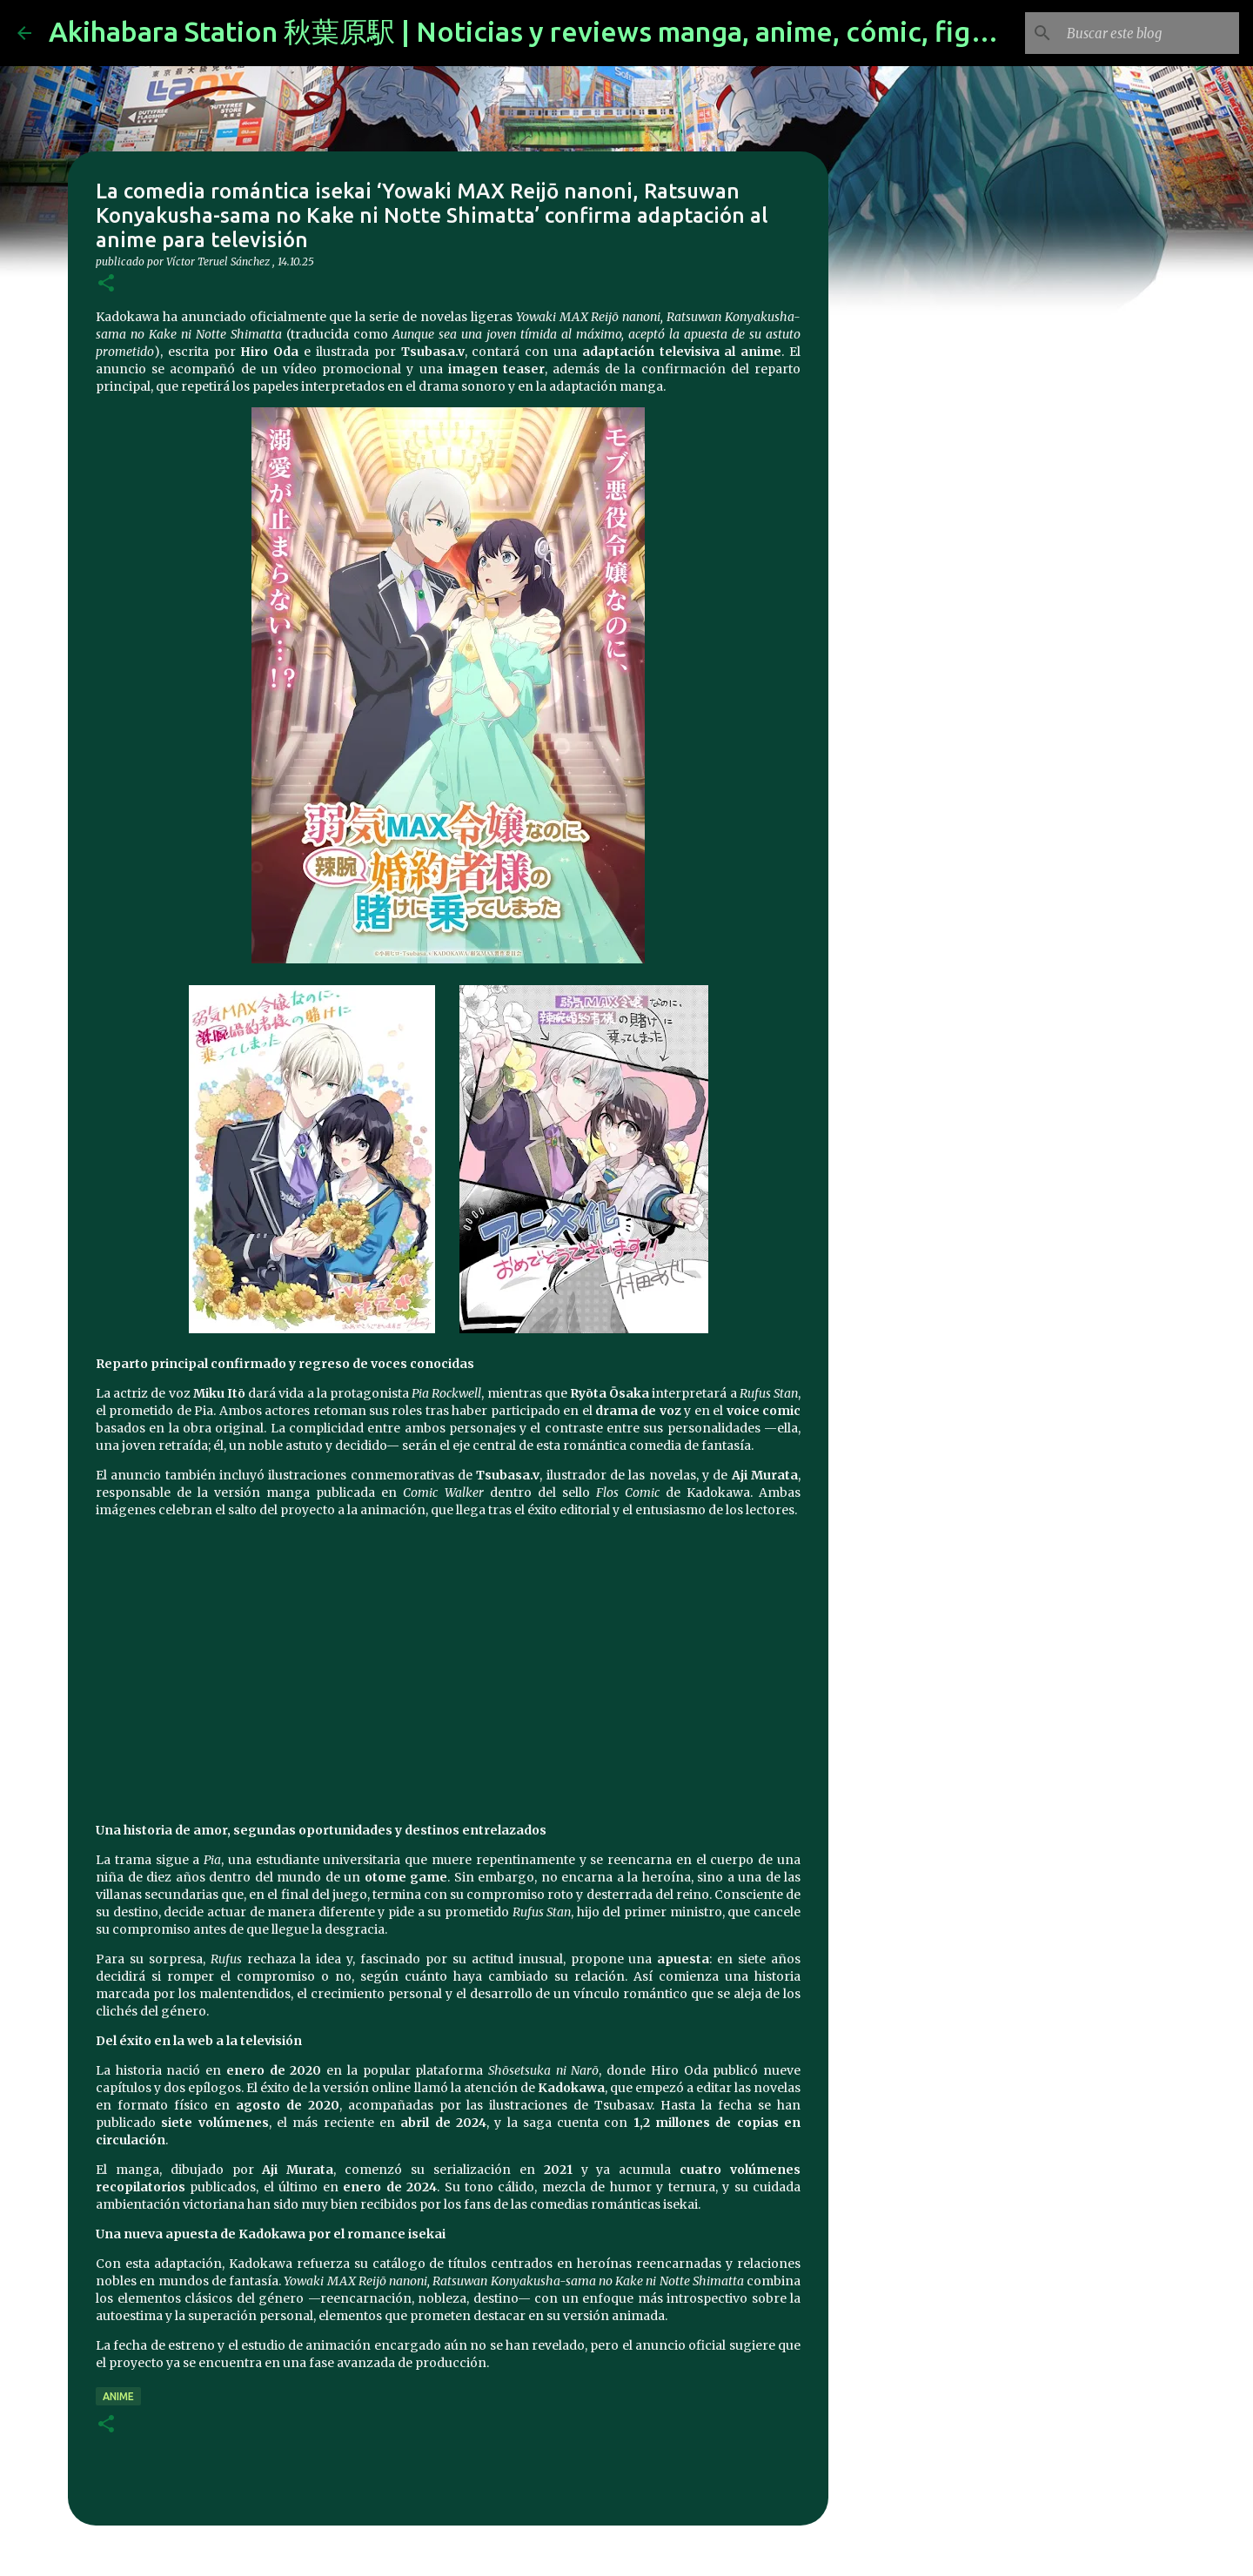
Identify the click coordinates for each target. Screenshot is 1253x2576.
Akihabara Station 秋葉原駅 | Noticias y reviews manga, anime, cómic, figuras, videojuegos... (635, 31)
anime (118, 2396)
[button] (106, 284)
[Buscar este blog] (1147, 33)
